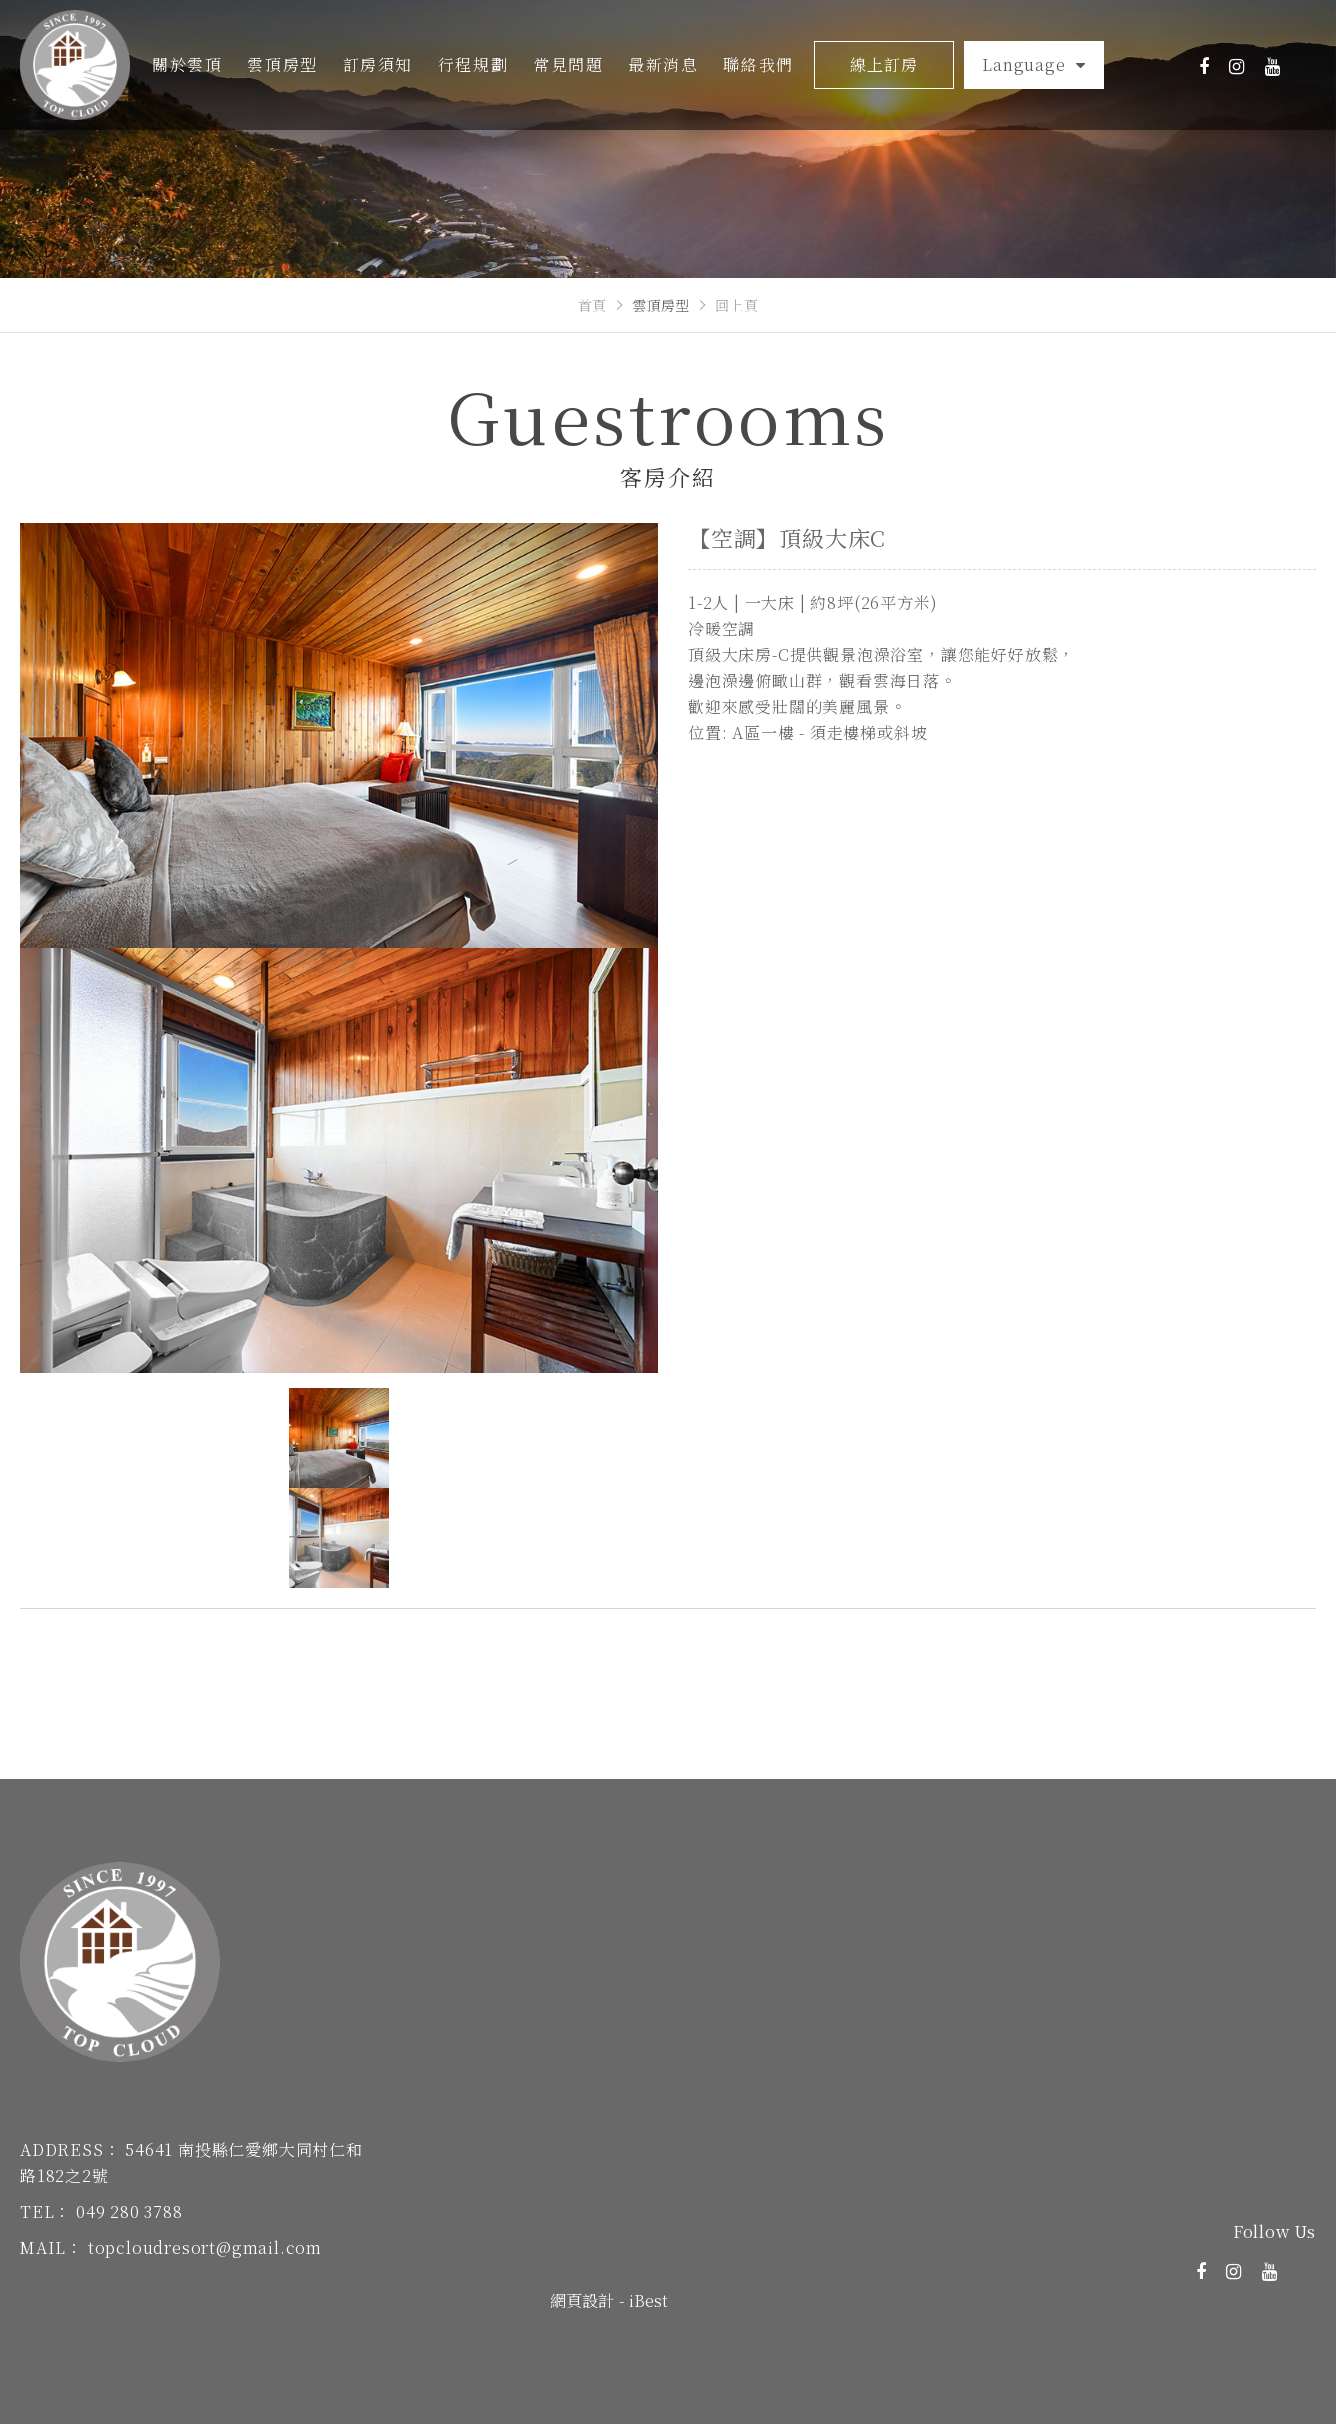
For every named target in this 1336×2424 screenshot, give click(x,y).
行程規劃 (473, 64)
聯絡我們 (758, 64)
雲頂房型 (282, 64)
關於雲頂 (187, 64)
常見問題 (568, 64)
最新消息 (663, 64)
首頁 (592, 305)
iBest (648, 2300)
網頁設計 (582, 2300)
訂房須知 (378, 64)
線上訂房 (883, 64)
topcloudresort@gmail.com (205, 2247)
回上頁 (737, 305)
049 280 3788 (129, 2211)
